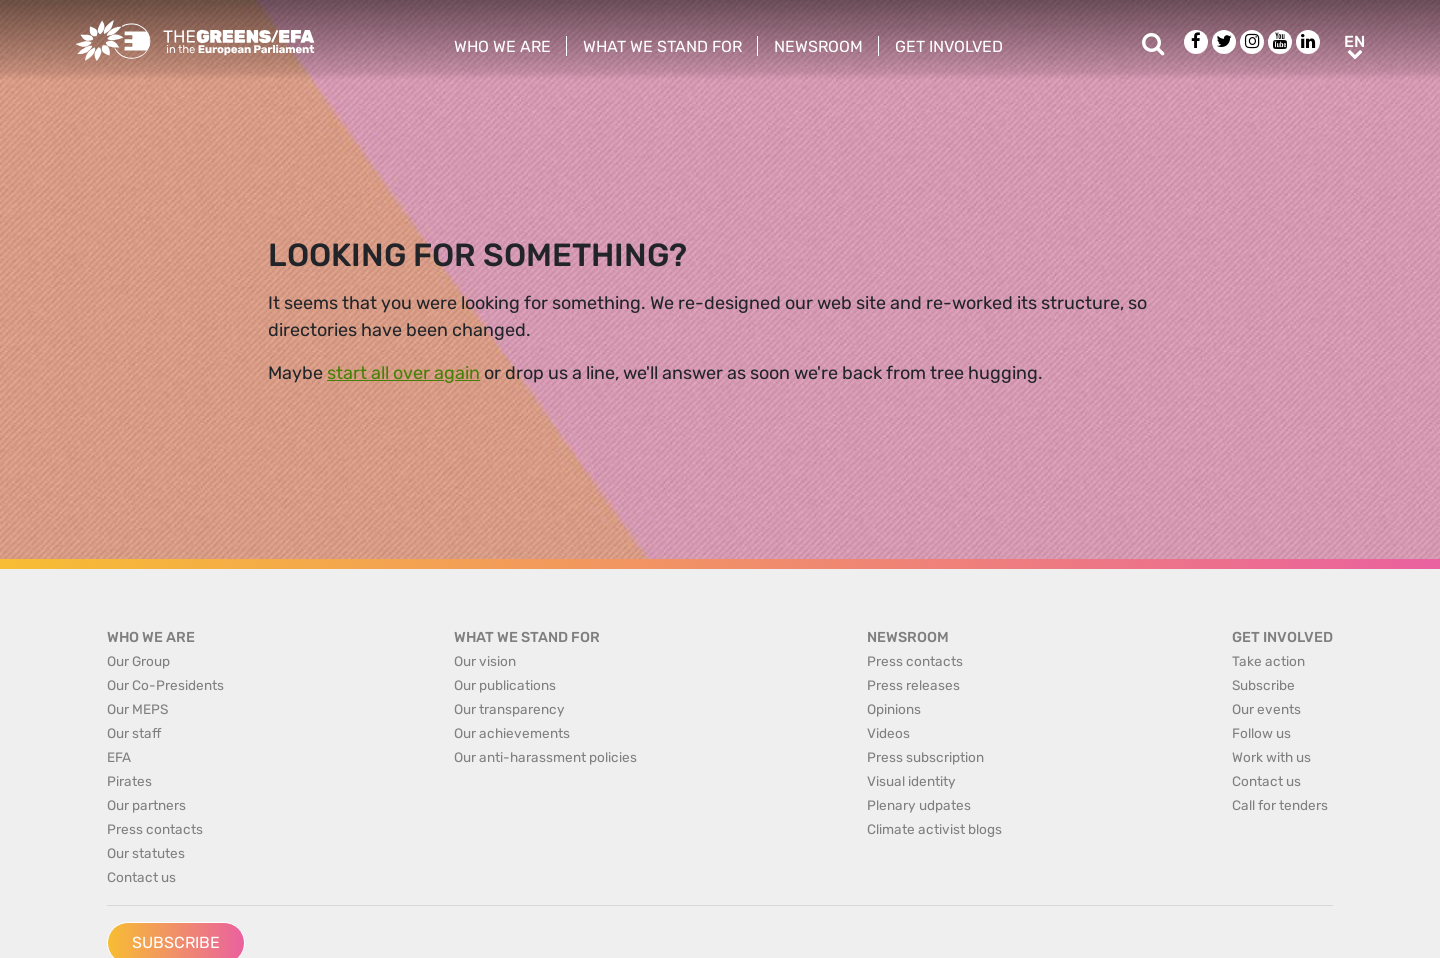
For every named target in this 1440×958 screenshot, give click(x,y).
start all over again (403, 373)
